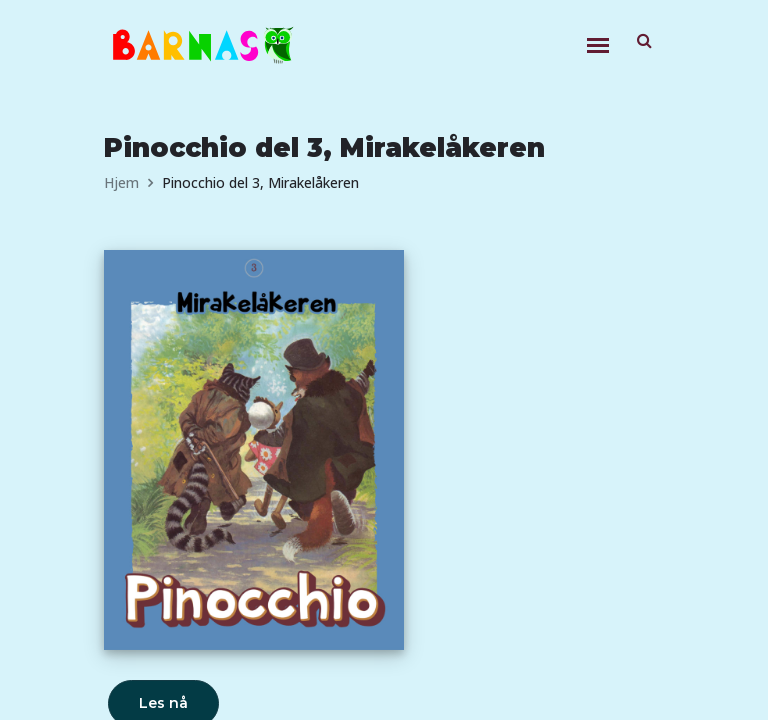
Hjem (121, 182)
